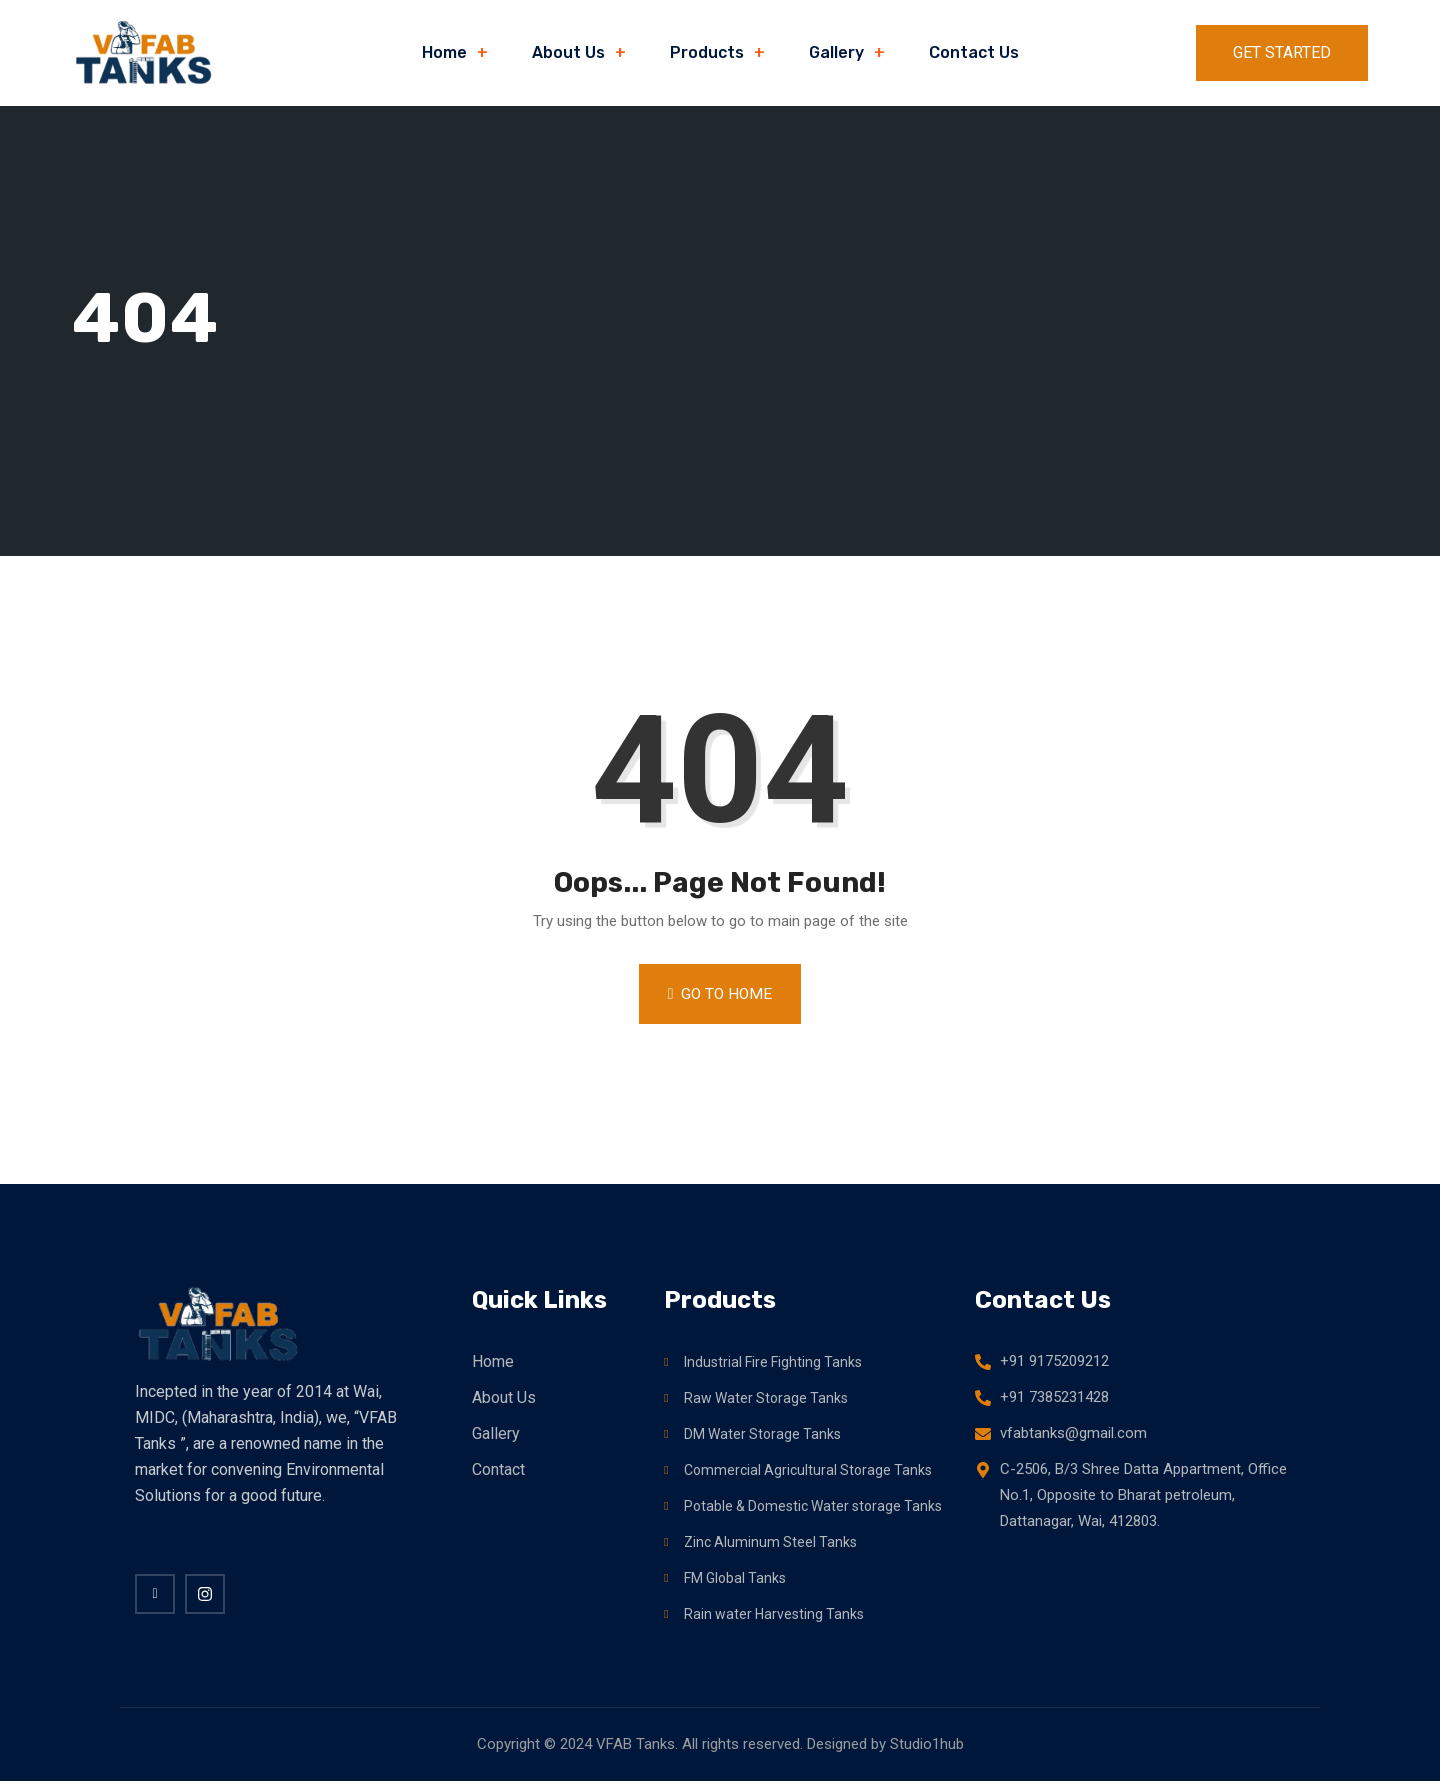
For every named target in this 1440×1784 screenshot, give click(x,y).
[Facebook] (155, 1593)
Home (444, 52)
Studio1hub (927, 1747)
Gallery (836, 52)
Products (707, 52)
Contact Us (974, 52)
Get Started (1282, 52)
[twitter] (205, 1593)
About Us (568, 52)
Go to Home (720, 993)
